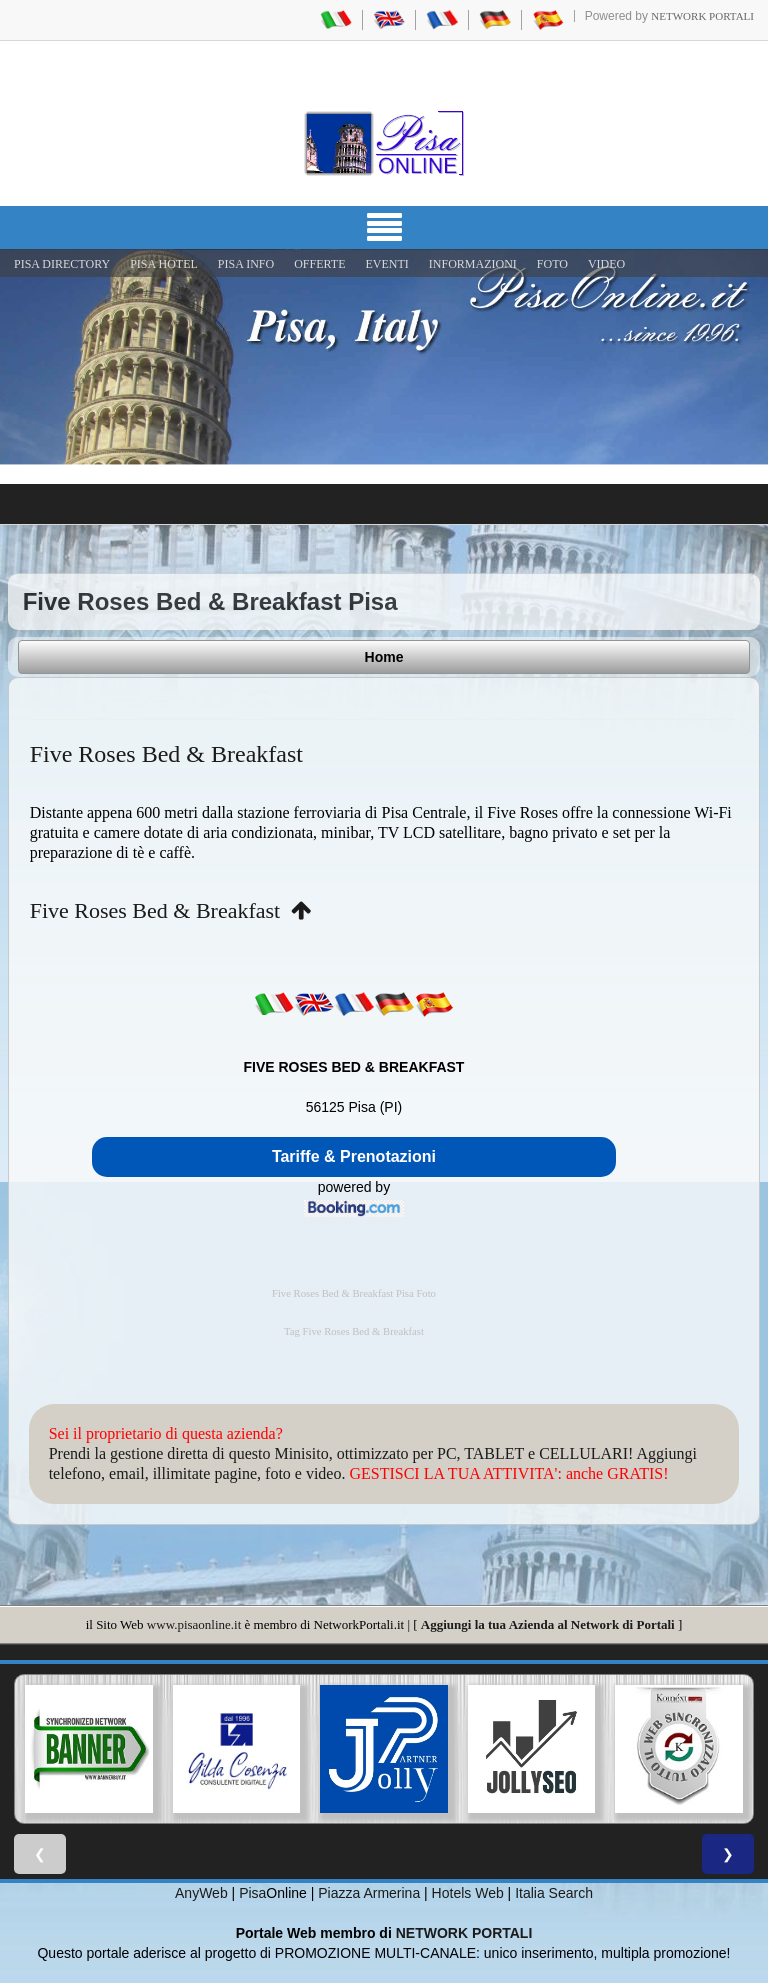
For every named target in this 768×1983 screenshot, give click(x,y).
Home (384, 657)
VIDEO (606, 264)
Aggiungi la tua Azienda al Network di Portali (548, 1624)
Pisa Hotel (164, 264)
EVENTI (386, 264)
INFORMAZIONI (473, 264)
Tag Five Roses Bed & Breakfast (354, 1331)
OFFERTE (319, 264)
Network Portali (702, 16)
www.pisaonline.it (194, 1624)
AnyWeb (201, 1893)
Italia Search (554, 1893)
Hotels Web (468, 1893)
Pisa (252, 1893)
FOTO (552, 264)
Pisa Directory (62, 264)
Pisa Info (246, 264)
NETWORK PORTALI (464, 1933)
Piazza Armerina (369, 1893)
